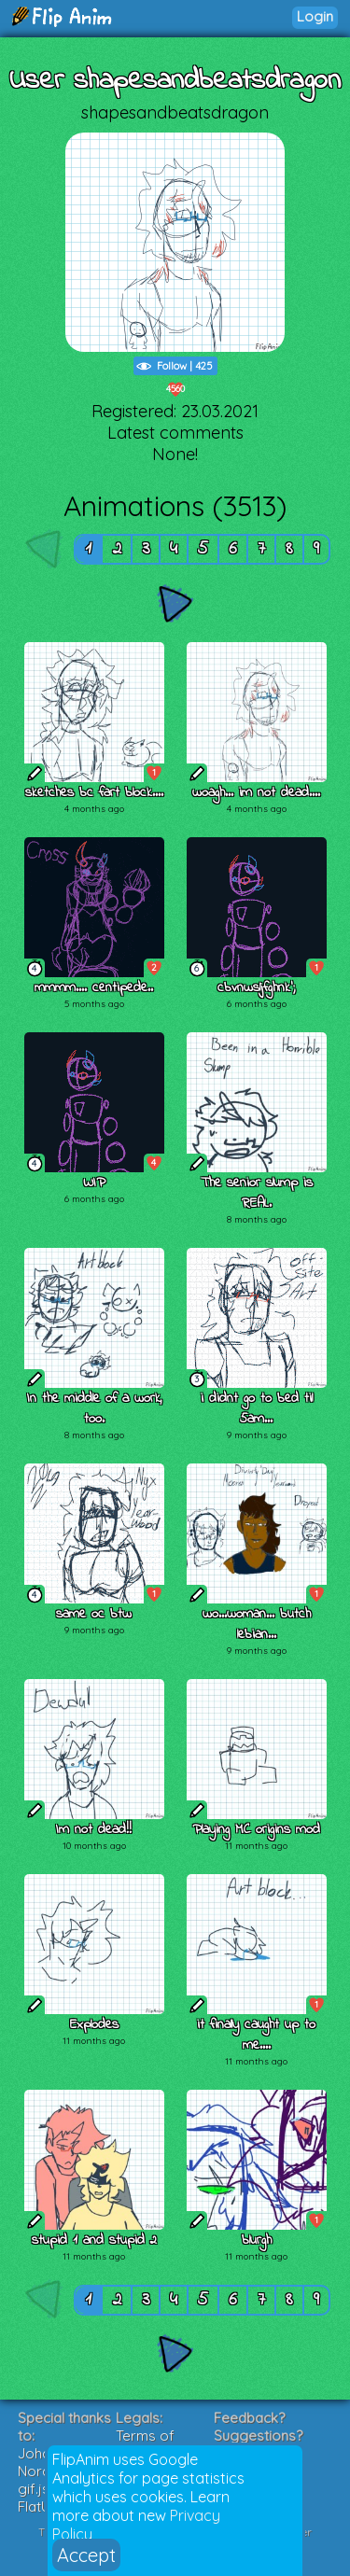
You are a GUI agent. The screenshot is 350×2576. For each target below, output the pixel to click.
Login (315, 16)
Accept (86, 2555)
